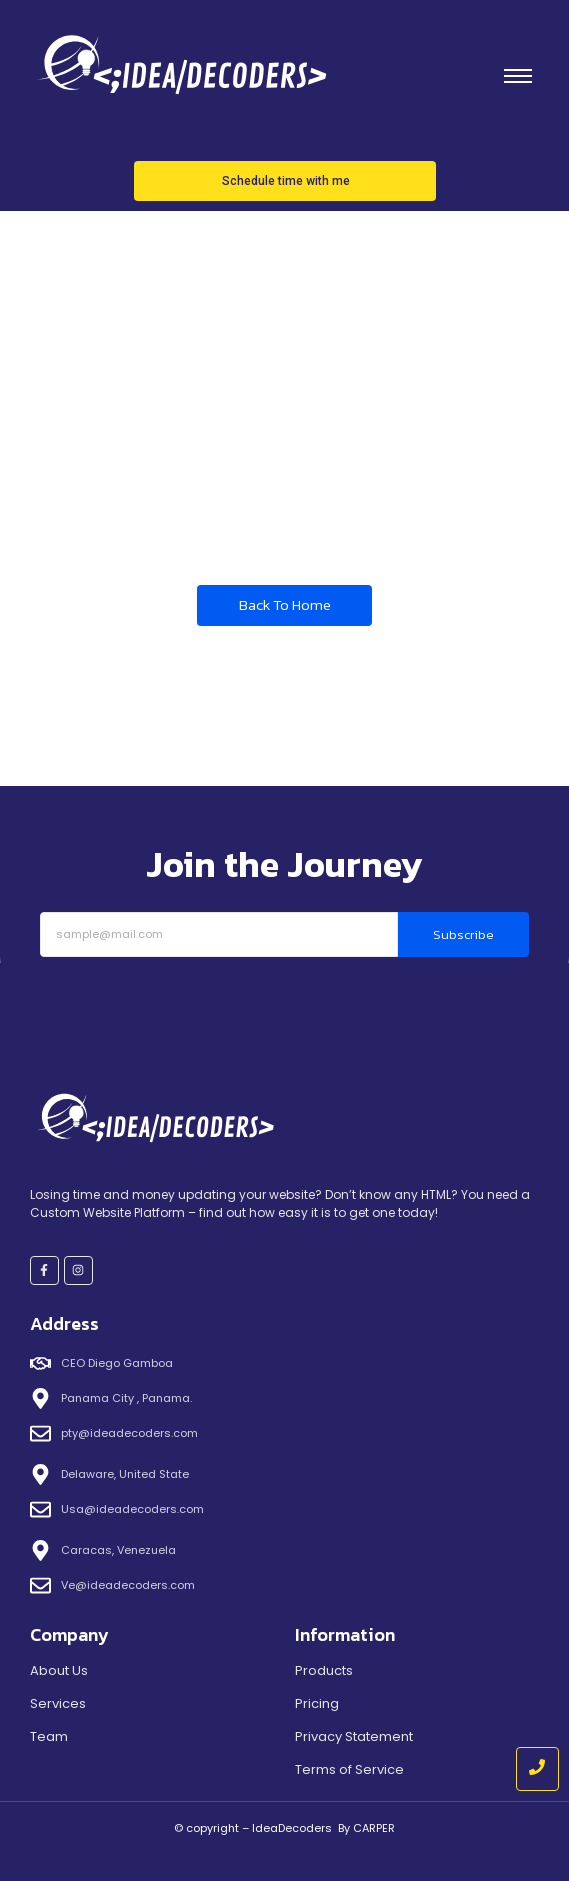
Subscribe (463, 934)
